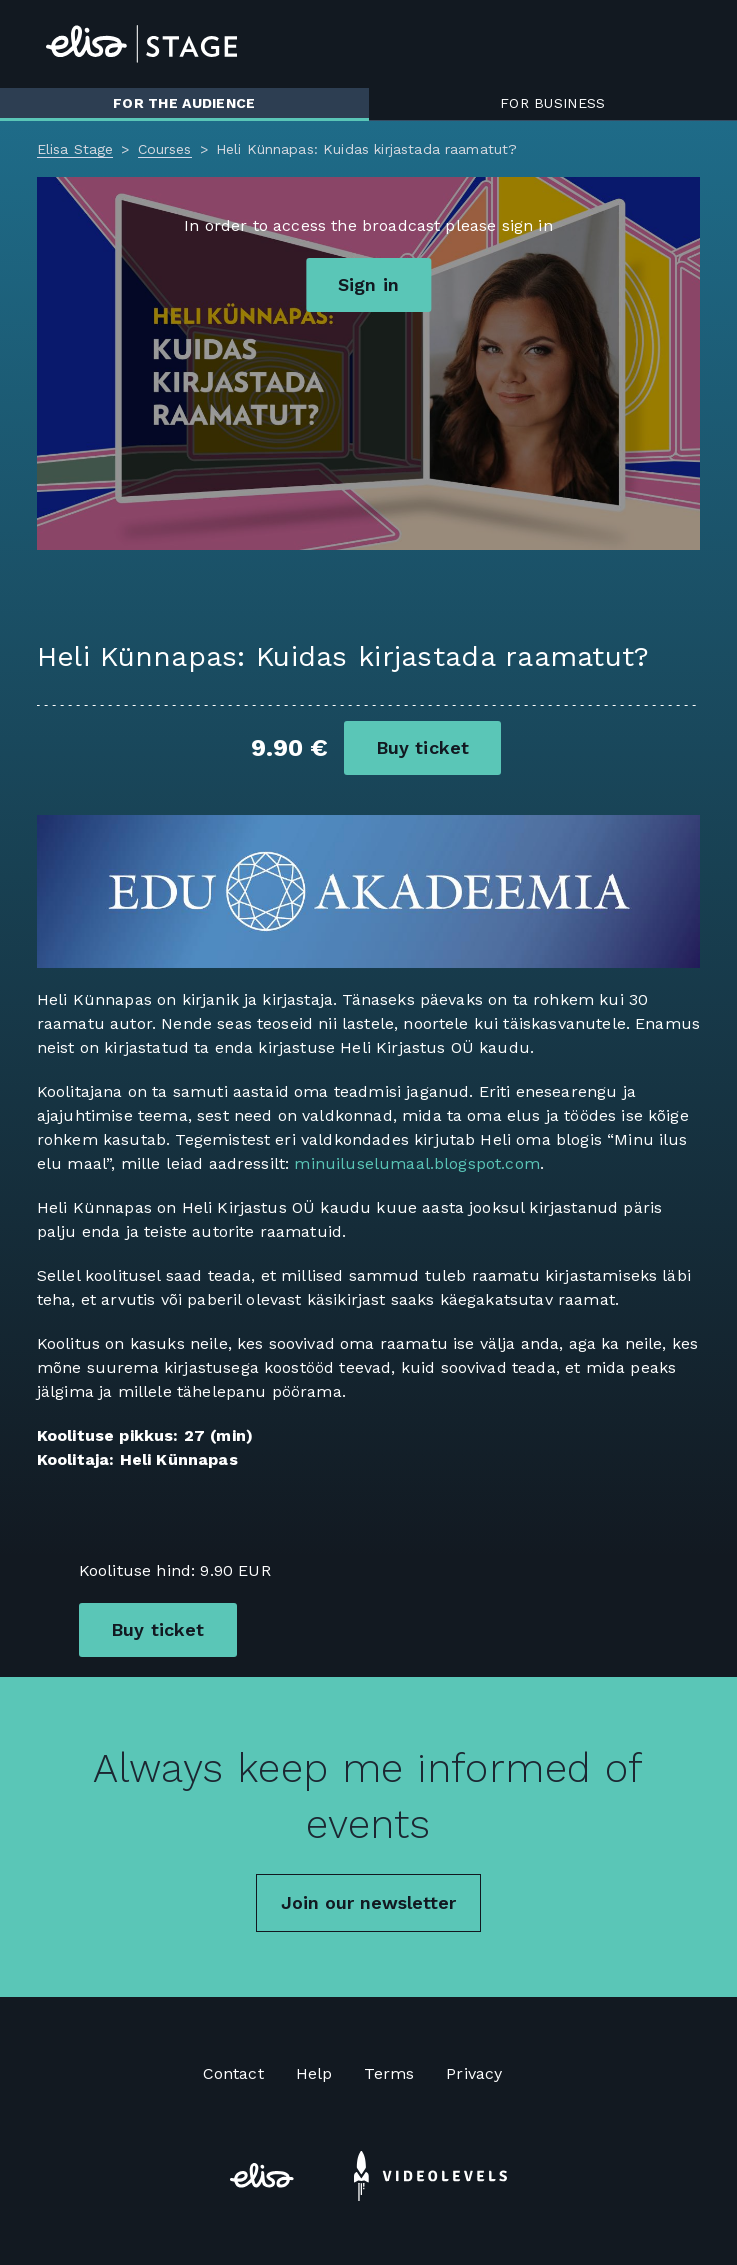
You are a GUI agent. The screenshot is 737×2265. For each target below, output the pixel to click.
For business (552, 103)
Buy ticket (423, 747)
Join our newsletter (368, 1902)
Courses (165, 149)
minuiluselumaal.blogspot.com (416, 1163)
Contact (233, 2073)
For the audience (184, 103)
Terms (389, 2073)
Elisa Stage (75, 149)
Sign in (368, 284)
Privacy (474, 2073)
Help (314, 2073)
